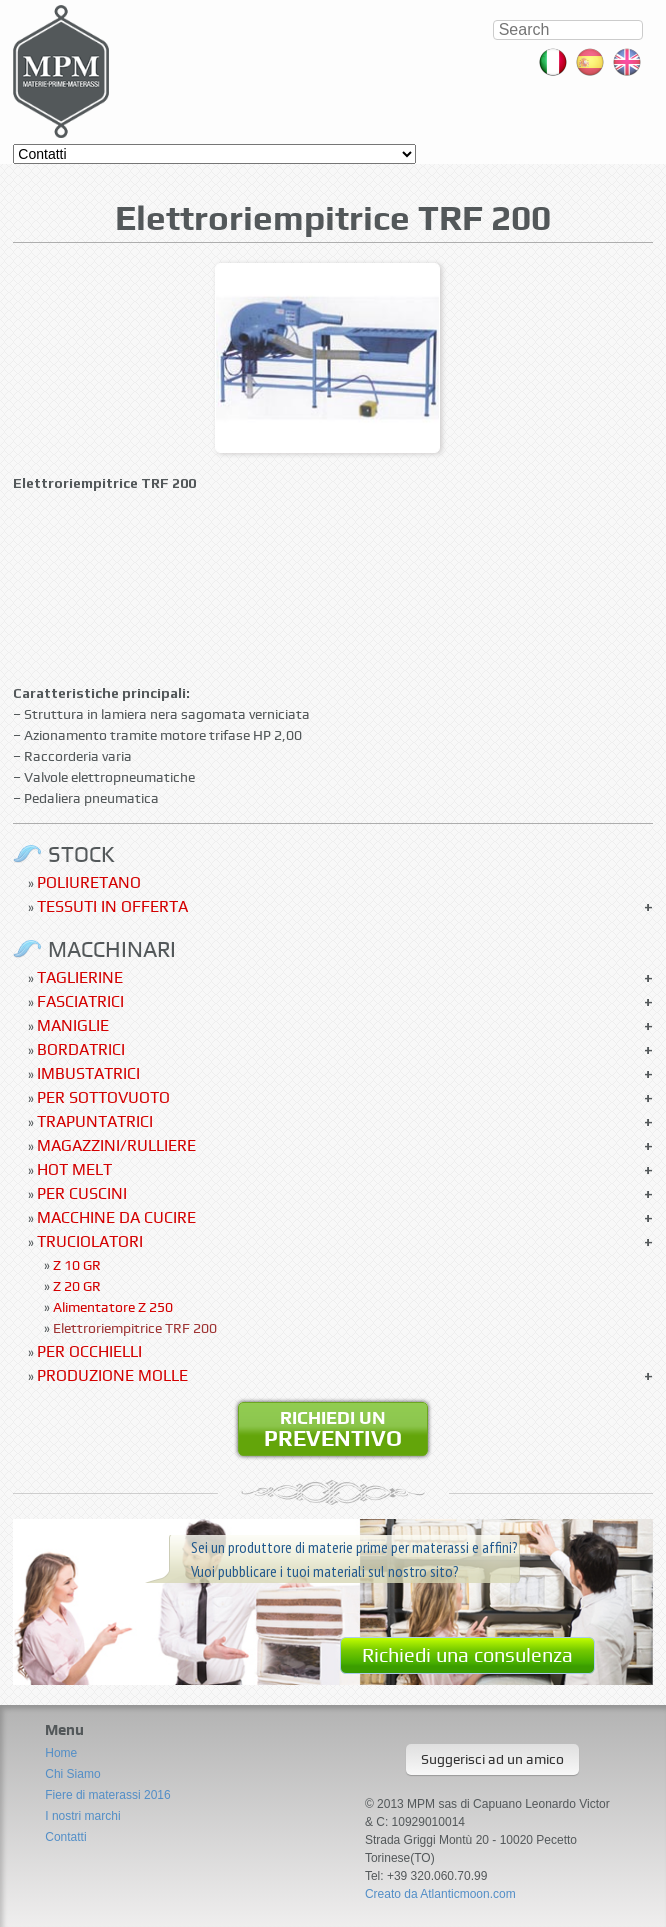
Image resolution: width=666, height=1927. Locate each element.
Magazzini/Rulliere (116, 1145)
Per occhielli (89, 1351)
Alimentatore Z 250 (113, 1307)
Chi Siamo (72, 1774)
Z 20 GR (77, 1286)
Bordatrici (81, 1049)
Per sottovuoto (103, 1097)
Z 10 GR (77, 1265)
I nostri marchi (82, 1816)
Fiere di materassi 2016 (107, 1795)
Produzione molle (112, 1375)
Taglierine (80, 977)
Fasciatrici (80, 1001)
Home (61, 1753)
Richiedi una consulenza (467, 1655)
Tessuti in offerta (112, 906)
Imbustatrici (88, 1073)
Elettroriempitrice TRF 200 (135, 1328)
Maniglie (73, 1025)
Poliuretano (89, 882)
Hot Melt (74, 1169)
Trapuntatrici (95, 1121)
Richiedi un (333, 1429)
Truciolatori (90, 1241)
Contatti (65, 1837)
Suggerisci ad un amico (492, 1759)
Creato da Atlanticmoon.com (440, 1894)
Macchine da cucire (116, 1217)
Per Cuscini (82, 1193)
